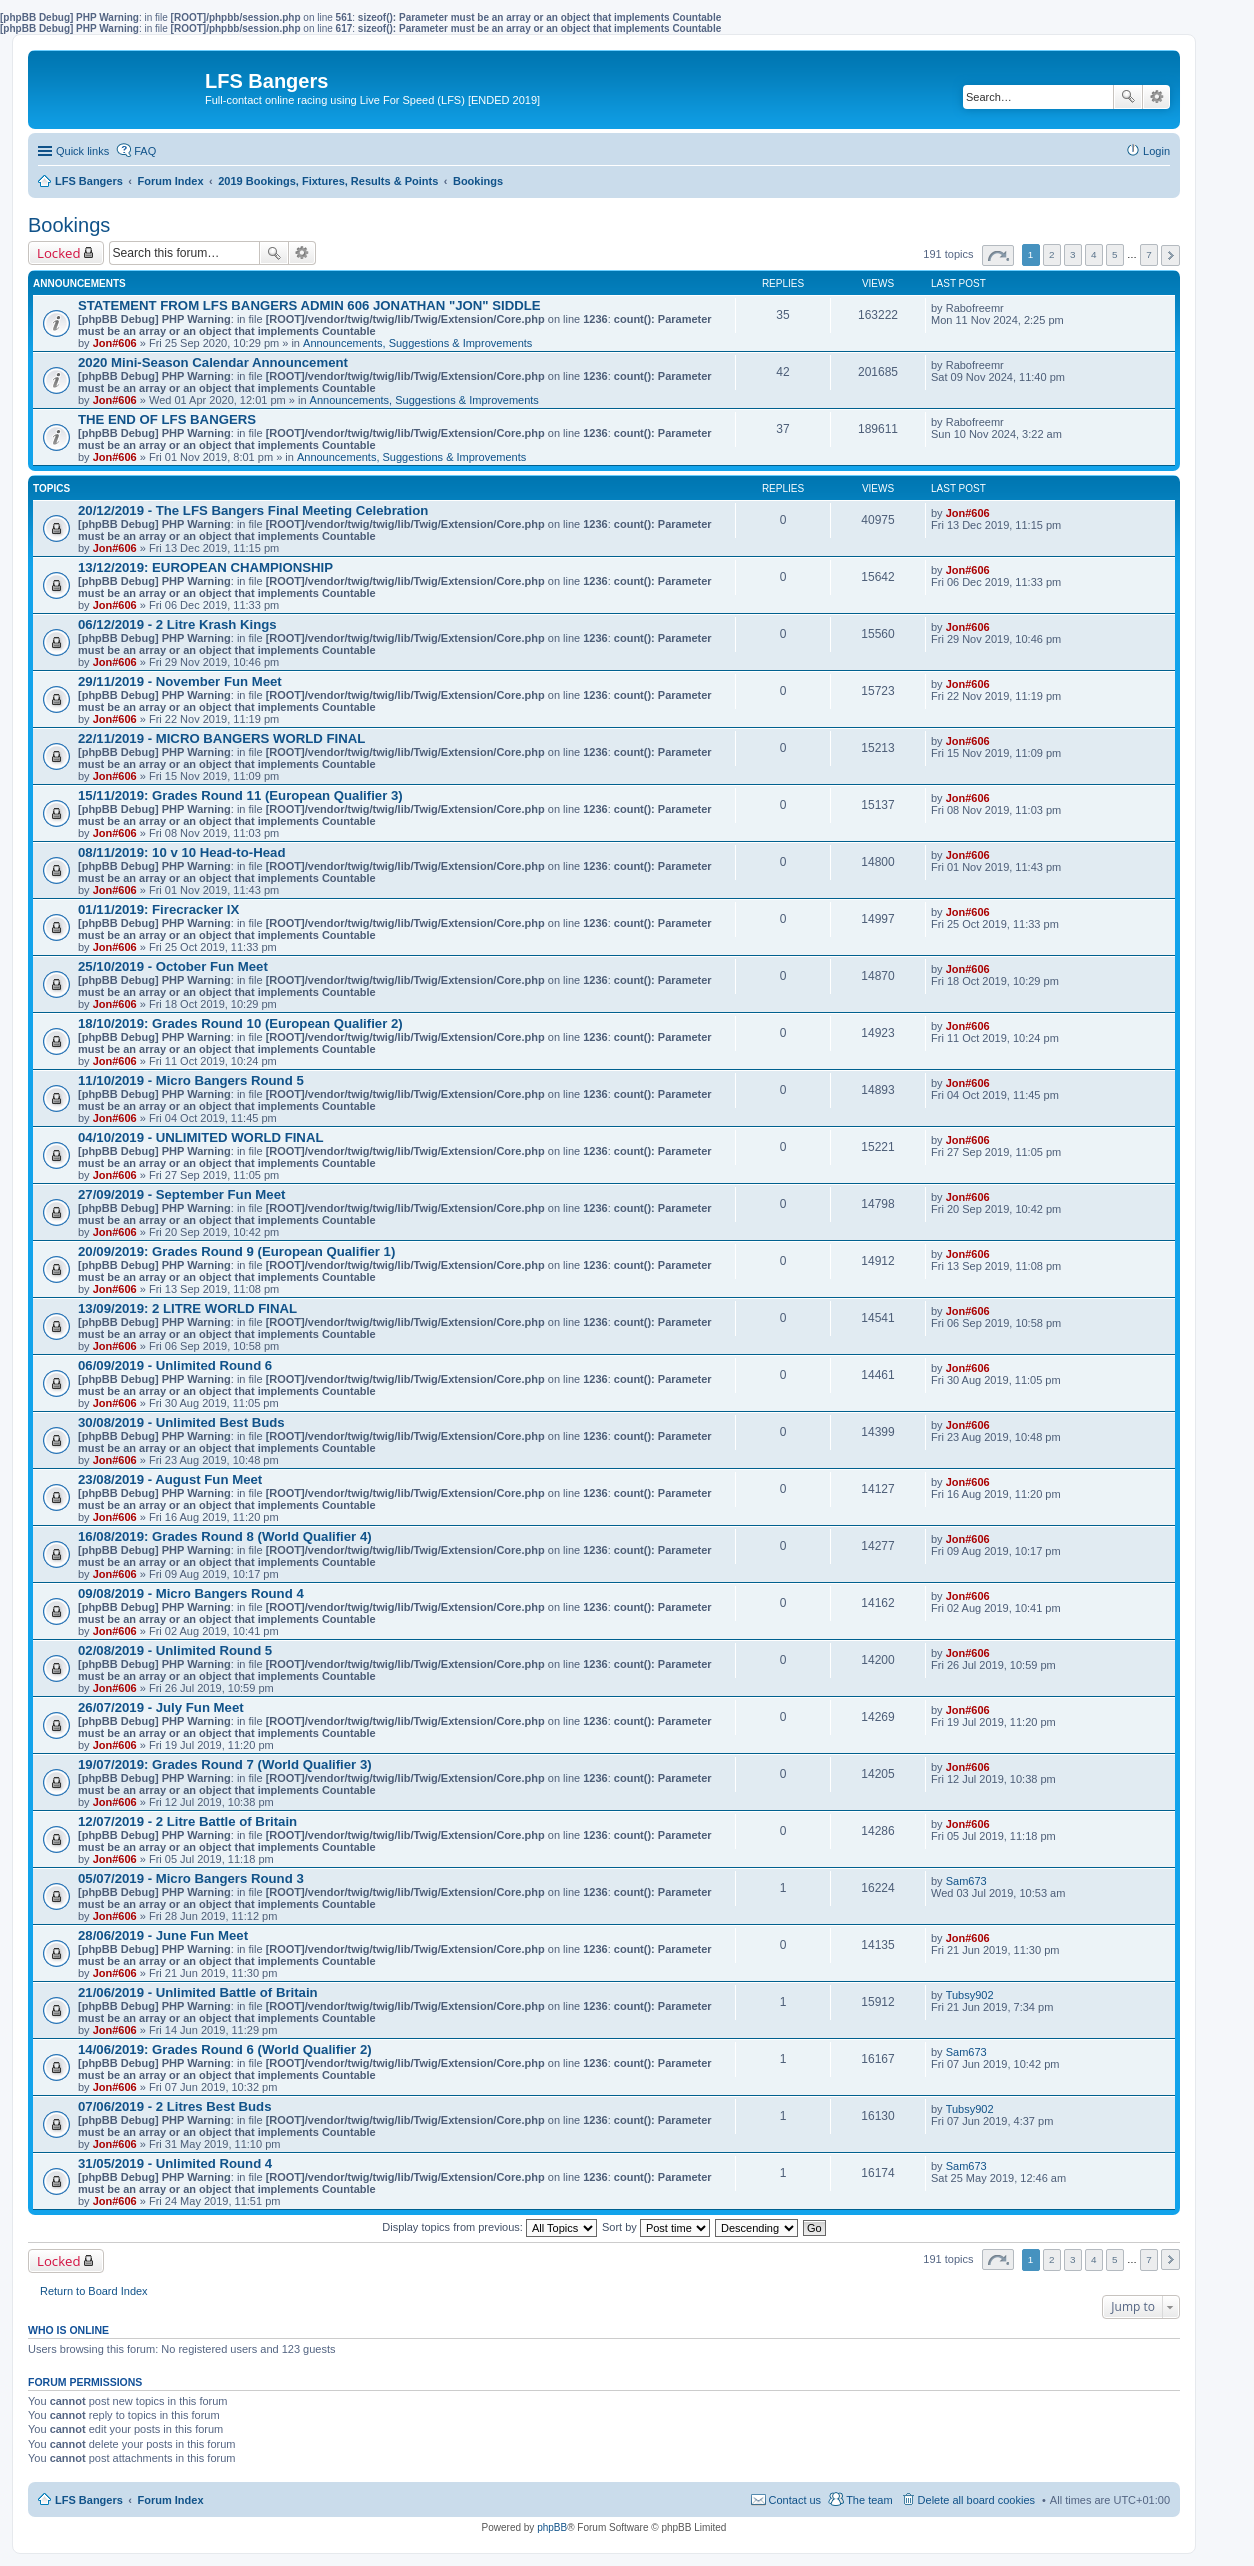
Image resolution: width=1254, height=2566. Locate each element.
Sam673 (966, 1881)
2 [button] (1052, 254)
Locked (59, 253)
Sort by (656, 2227)
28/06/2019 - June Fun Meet (163, 1935)
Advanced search (1156, 97)
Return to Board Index (94, 2291)
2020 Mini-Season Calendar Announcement (213, 362)
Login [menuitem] (1156, 151)
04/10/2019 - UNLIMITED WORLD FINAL (200, 1137)
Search (1128, 97)
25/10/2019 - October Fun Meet (173, 966)
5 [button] (1115, 254)
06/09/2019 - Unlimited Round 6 (175, 1365)
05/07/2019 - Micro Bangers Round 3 (191, 1878)
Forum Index (171, 2500)
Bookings (69, 225)
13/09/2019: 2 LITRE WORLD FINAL (187, 1308)
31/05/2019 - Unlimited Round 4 (175, 2163)
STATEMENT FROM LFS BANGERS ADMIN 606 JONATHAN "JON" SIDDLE (309, 305)
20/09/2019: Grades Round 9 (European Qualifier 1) (236, 1251)
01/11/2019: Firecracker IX (158, 909)
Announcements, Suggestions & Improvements (417, 343)
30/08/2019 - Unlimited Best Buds (181, 1422)
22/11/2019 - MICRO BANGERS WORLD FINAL (221, 738)
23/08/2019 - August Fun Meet (170, 1479)
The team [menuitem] (869, 2500)
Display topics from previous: (489, 2227)
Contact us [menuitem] (795, 2500)
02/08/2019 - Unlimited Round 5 (175, 1650)
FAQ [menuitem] (145, 151)
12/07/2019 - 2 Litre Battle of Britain (187, 1821)
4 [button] (1094, 254)
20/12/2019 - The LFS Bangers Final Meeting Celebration (253, 510)
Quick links (82, 151)
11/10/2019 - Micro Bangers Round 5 (191, 1080)
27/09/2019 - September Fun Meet (181, 1194)
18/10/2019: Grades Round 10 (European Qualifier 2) (240, 1023)
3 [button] (1073, 254)
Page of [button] (998, 255)
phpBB (552, 2527)
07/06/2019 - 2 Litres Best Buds (175, 2106)
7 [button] (1149, 254)
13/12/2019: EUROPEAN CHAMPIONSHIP (205, 567)
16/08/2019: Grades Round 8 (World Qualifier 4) (225, 1536)
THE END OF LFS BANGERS (167, 419)
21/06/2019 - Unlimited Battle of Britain (198, 1992)
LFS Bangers (89, 2500)
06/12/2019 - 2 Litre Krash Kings (177, 624)
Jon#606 (115, 343)
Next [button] (1170, 255)
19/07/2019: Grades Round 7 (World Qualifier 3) (225, 1764)
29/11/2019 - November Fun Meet (180, 681)
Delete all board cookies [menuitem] (976, 2500)
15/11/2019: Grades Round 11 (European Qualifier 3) (240, 795)
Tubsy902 (970, 1995)
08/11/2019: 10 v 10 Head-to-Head (181, 852)
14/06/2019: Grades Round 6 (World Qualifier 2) (225, 2049)
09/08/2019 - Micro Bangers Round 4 (191, 1593)
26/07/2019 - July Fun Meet (161, 1707)
